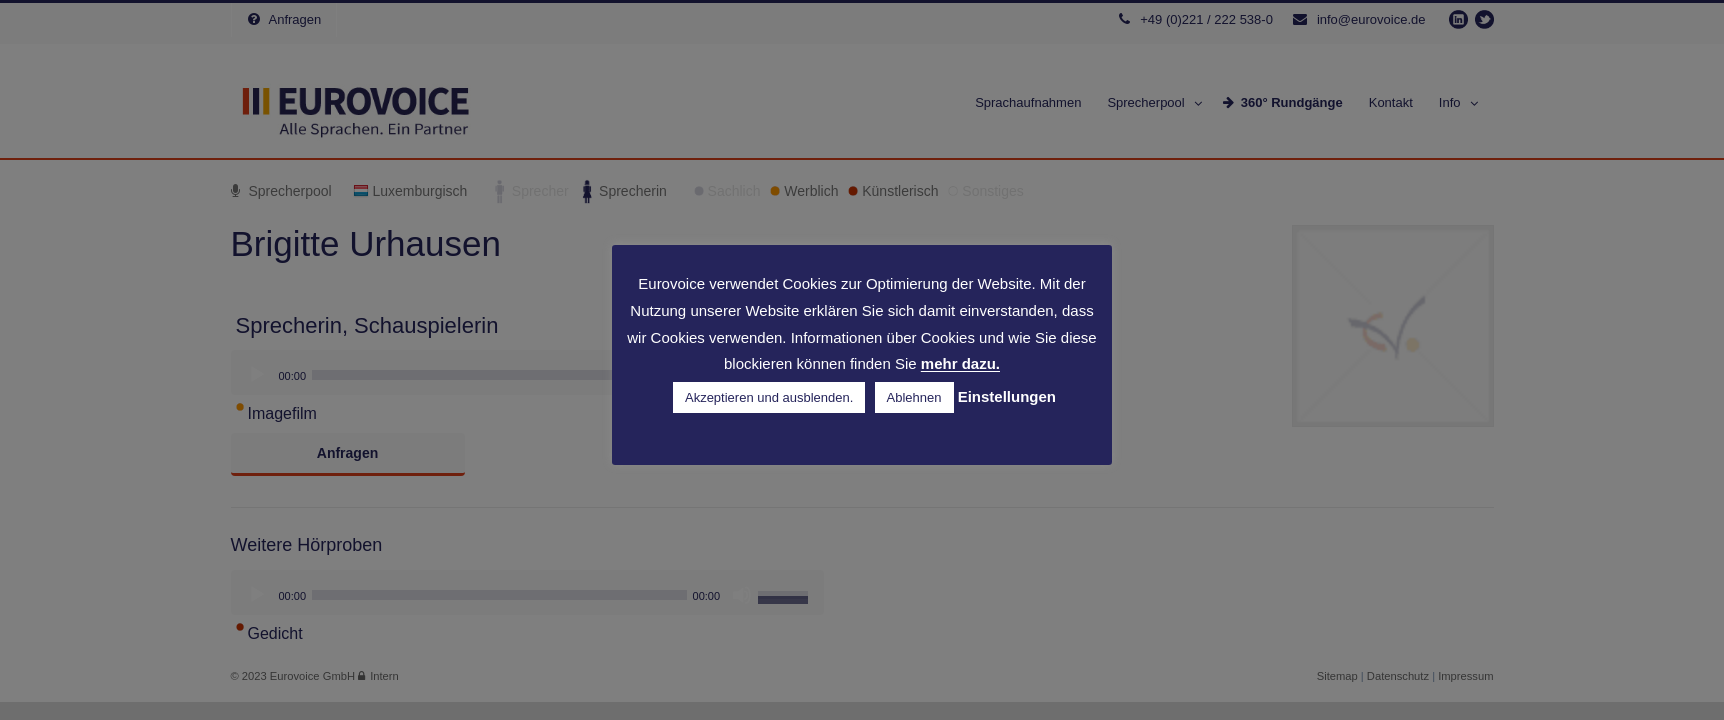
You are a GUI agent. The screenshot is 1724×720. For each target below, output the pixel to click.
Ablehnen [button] (914, 397)
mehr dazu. (960, 364)
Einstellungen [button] (1007, 396)
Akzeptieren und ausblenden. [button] (769, 397)
